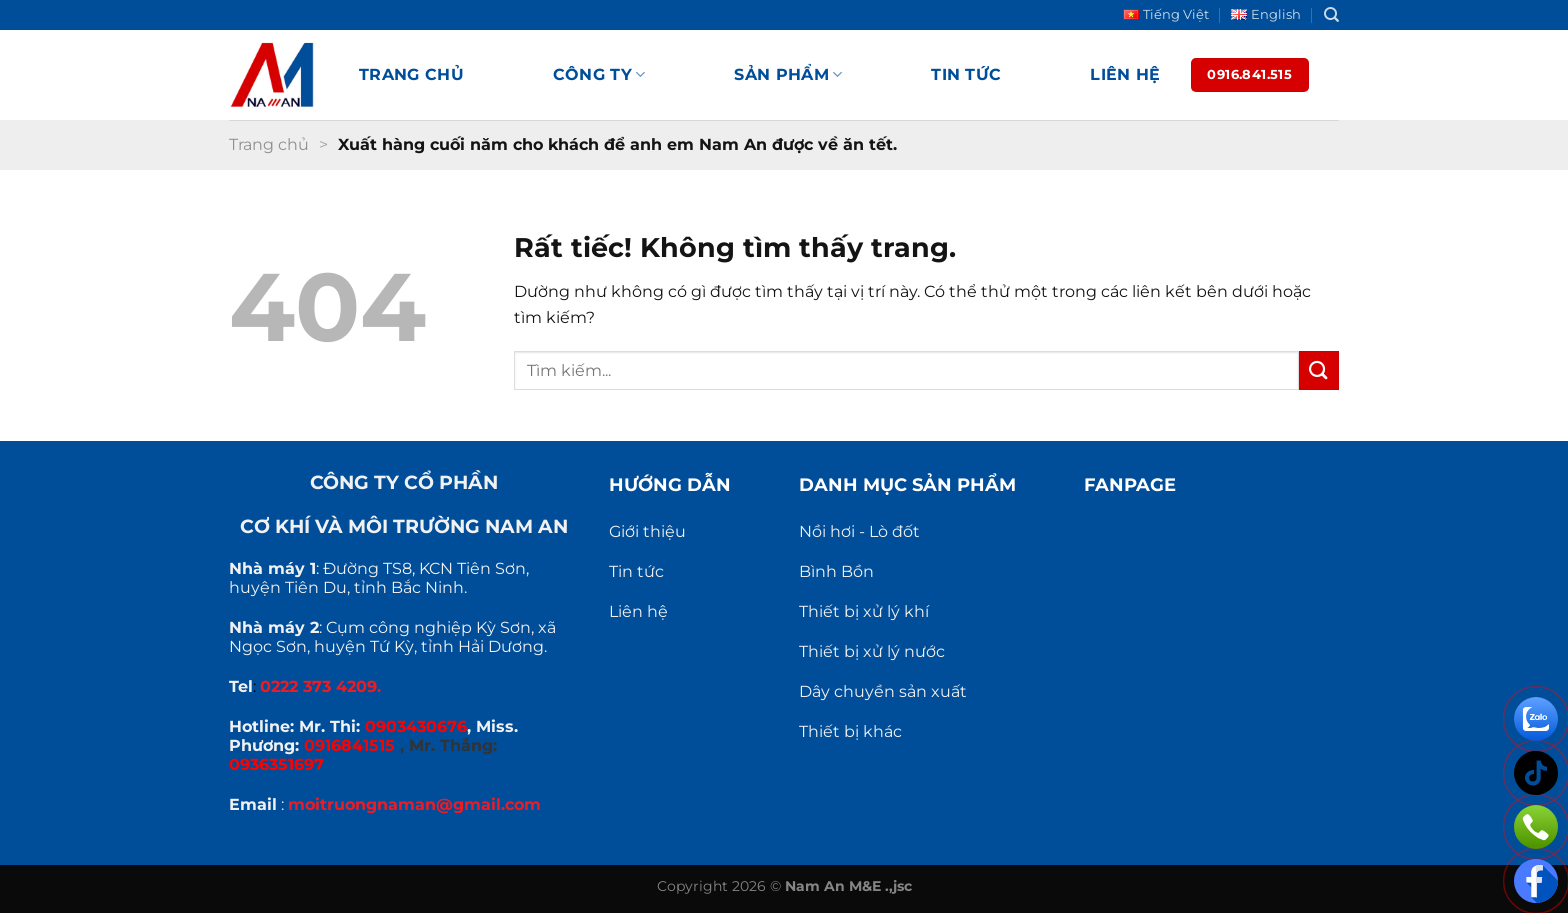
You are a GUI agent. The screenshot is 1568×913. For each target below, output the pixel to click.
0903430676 (416, 726)
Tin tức (966, 74)
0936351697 (276, 764)
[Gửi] (1319, 370)
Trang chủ (411, 74)
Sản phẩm (788, 75)
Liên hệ (1125, 74)
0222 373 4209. (320, 686)
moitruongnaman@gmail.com (414, 804)
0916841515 (349, 745)
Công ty (599, 75)
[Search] (1331, 15)
